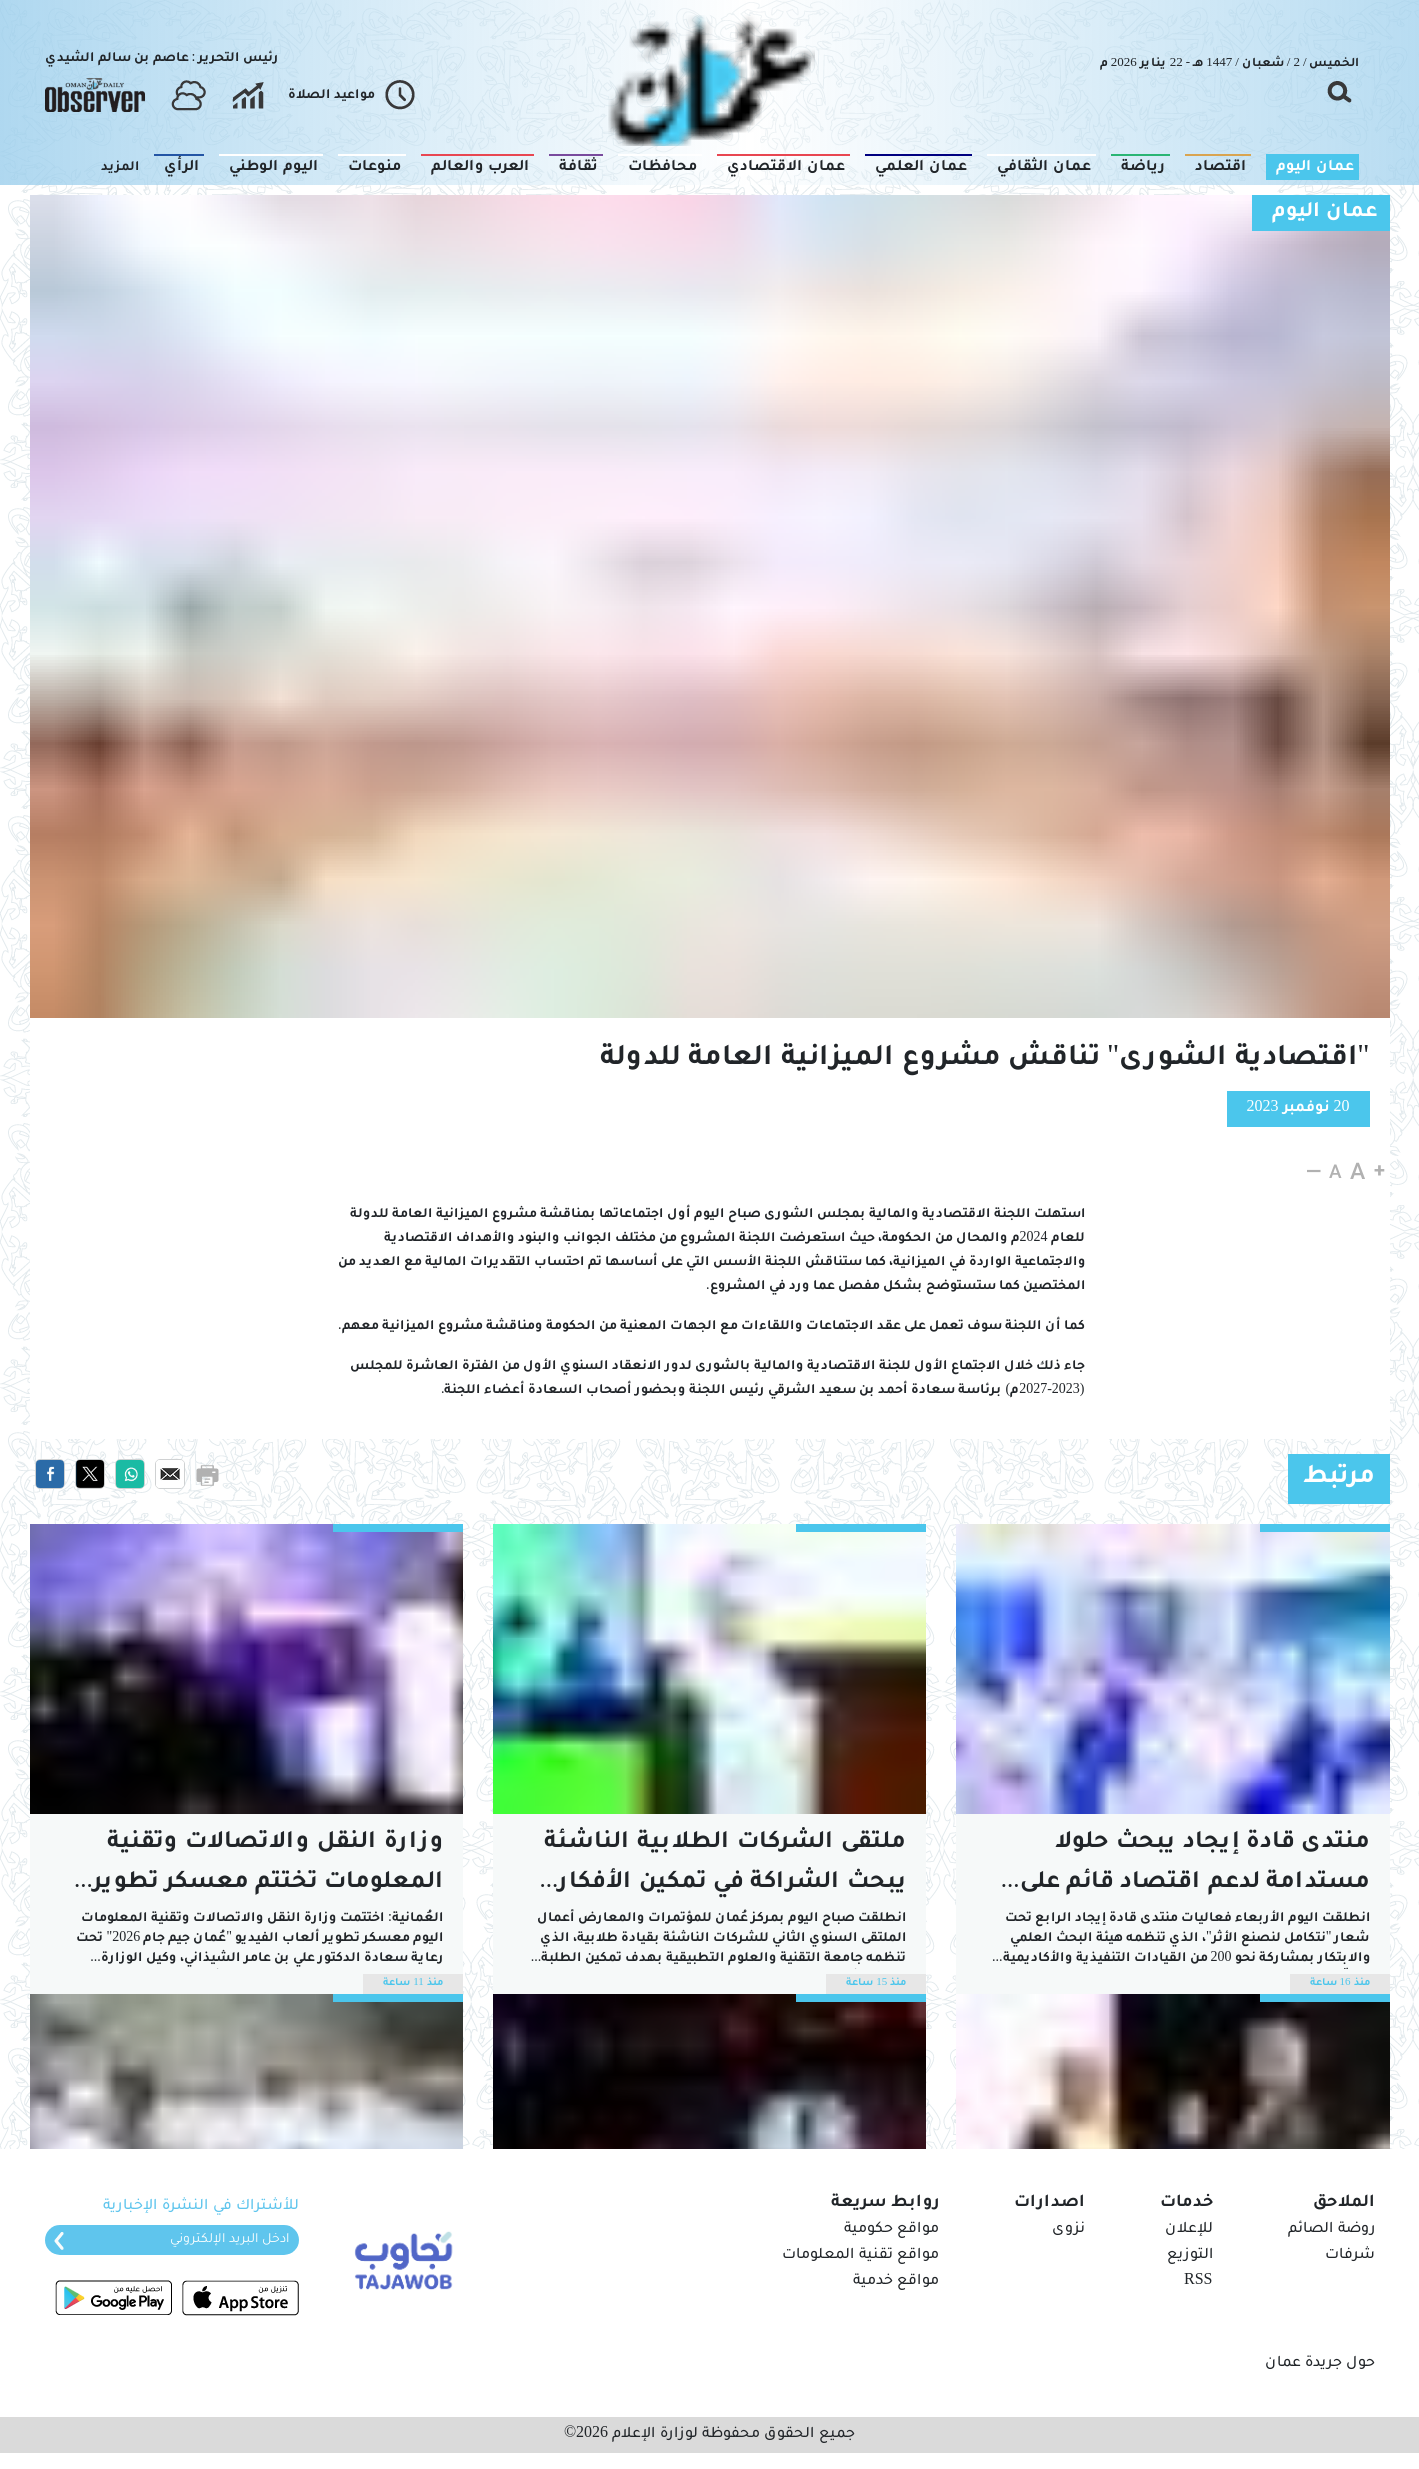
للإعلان (1189, 2230)
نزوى (1068, 2230)
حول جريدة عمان (1320, 2364)
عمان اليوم (1325, 213)
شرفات (1350, 2256)
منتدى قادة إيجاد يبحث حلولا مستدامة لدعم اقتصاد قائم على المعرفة (1195, 1867)
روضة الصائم (1331, 2230)
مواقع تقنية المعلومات (860, 2256)
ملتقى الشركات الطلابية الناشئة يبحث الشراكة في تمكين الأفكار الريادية (725, 1867)
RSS (1198, 2282)
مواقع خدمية (896, 2282)
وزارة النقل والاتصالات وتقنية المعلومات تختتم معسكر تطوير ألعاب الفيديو (268, 1867)
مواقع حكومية (891, 2230)
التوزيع (1190, 2256)
